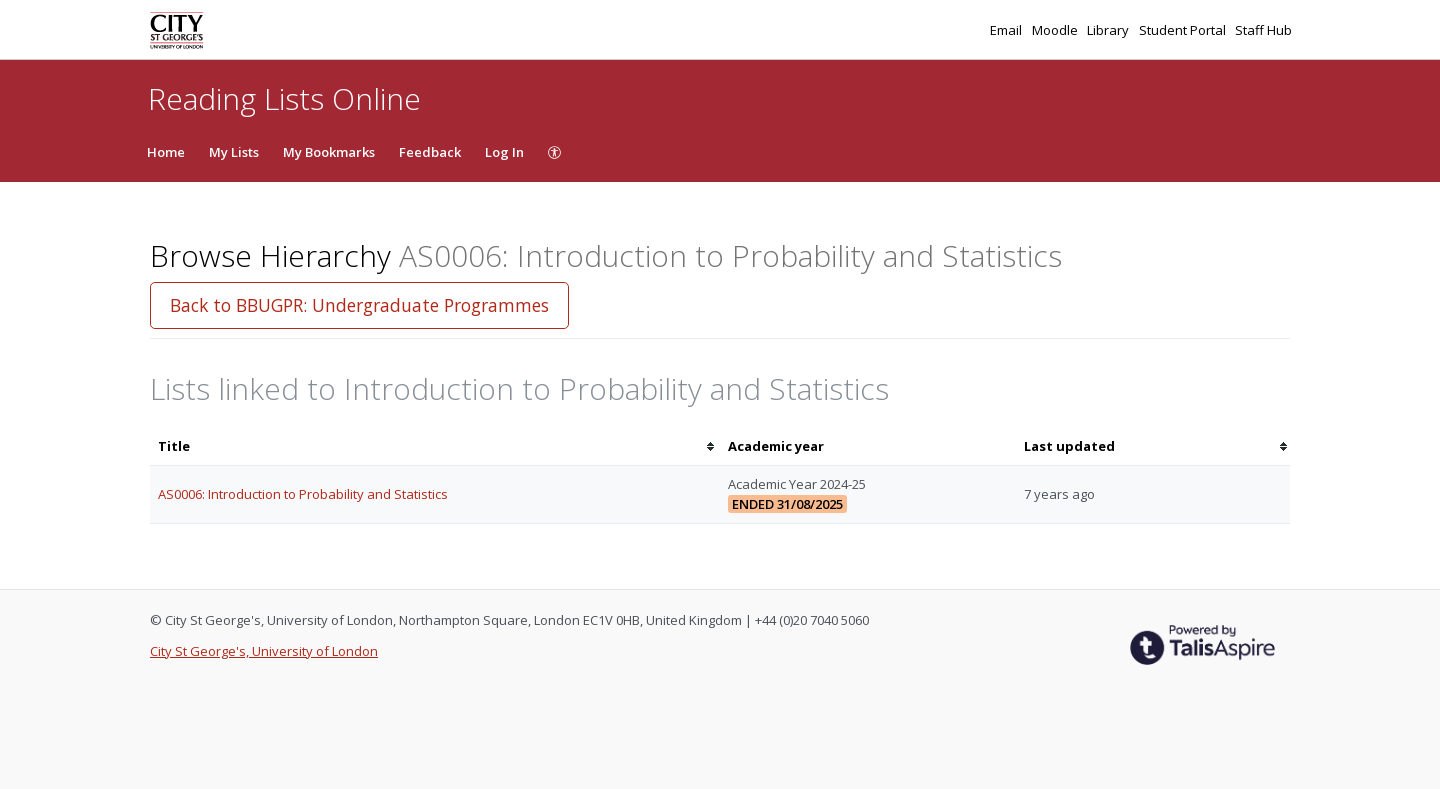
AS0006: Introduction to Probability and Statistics (303, 494)
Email (1007, 30)
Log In (504, 152)
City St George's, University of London (264, 651)
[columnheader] (435, 446)
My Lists (234, 152)
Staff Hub (1263, 30)
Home (166, 152)
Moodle (1056, 30)
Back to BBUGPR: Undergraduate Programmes (359, 305)
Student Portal (1184, 30)
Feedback (430, 152)
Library (1109, 30)
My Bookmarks (329, 152)
